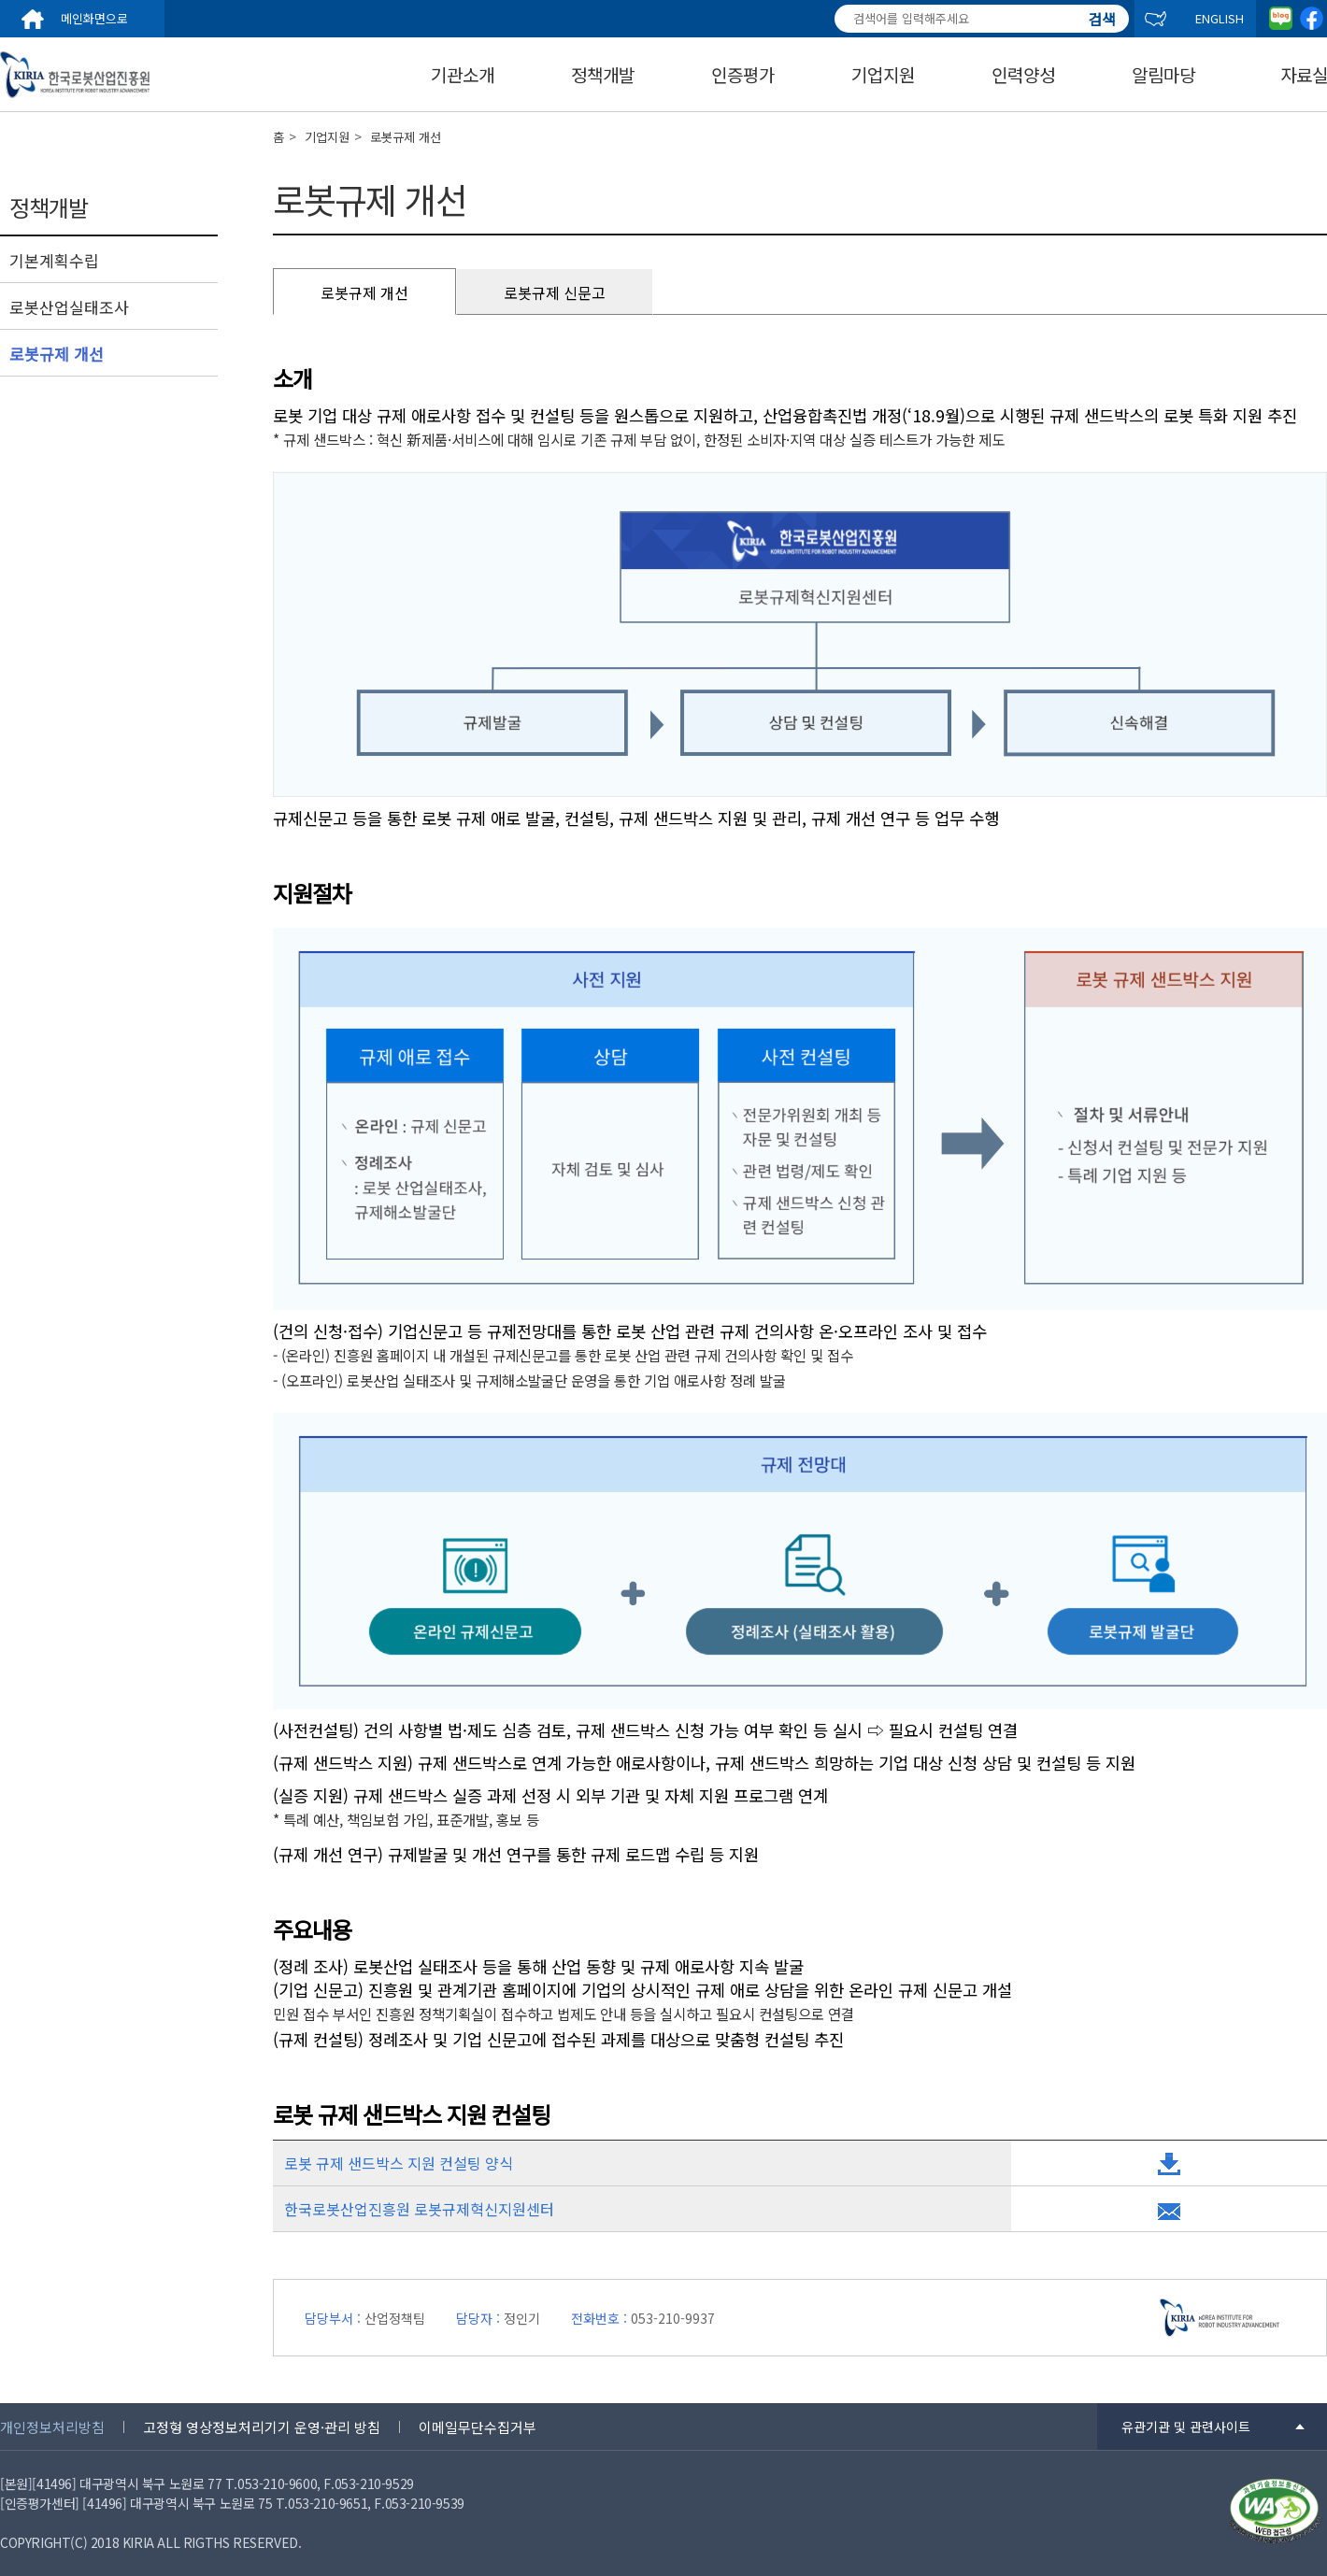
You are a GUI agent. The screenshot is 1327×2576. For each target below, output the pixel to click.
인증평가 (743, 75)
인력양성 (1023, 75)
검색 (1102, 10)
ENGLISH (1219, 18)
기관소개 (462, 75)
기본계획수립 (54, 260)
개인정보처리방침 (52, 2427)
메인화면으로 (94, 18)
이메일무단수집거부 (477, 2427)
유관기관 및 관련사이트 (1185, 2426)
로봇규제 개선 (56, 354)
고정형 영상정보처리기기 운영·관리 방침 (261, 2427)
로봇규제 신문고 (555, 292)
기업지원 (883, 75)
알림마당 (1163, 75)
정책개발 (603, 75)
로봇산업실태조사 (69, 307)
